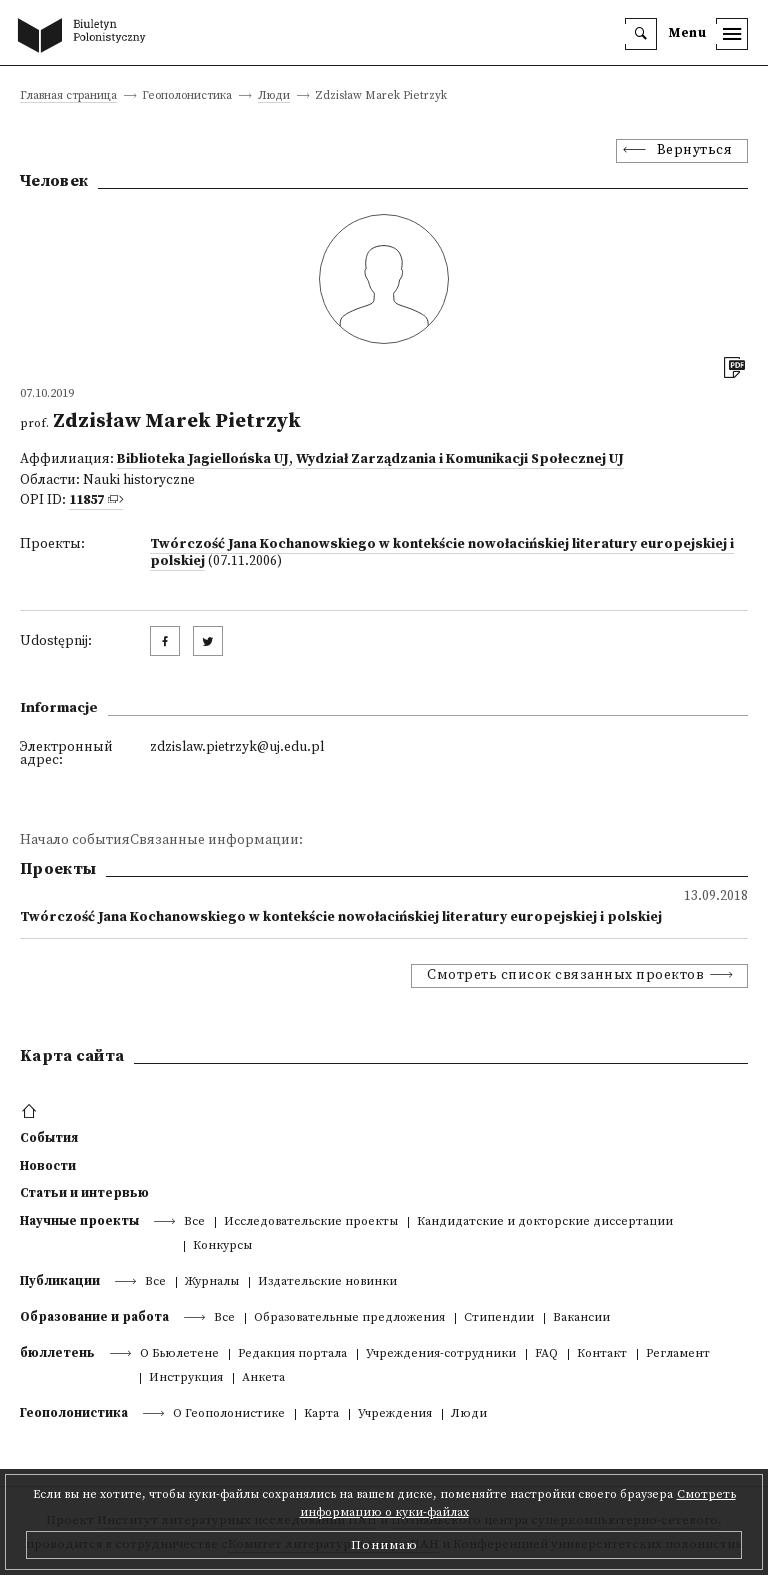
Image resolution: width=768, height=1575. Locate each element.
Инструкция (186, 1378)
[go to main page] (86, 37)
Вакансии (581, 1318)
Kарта (321, 1414)
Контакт (602, 1354)
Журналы (212, 1282)
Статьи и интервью (84, 1193)
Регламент (678, 1354)
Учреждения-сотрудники (441, 1354)
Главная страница (68, 96)
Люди (274, 96)
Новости (48, 1166)
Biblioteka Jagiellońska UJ (203, 459)
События (49, 1138)
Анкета (263, 1378)
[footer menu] (31, 1112)
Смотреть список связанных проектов (565, 975)
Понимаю (384, 1545)
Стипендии (499, 1318)
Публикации (60, 1281)
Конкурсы (222, 1246)
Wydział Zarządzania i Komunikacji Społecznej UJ (460, 459)
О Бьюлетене (179, 1354)
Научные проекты (79, 1221)
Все (194, 1222)
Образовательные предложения (349, 1318)
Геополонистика (74, 1413)
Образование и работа (94, 1317)
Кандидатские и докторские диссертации (545, 1222)
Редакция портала (292, 1354)
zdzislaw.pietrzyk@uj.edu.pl (237, 747)
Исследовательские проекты (311, 1222)
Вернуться (695, 150)
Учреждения (395, 1414)
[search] (641, 34)
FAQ (546, 1354)
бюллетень (57, 1353)
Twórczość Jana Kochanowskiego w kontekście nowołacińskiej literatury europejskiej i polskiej (442, 553)
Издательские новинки (327, 1282)
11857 (86, 500)
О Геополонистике (229, 1414)
